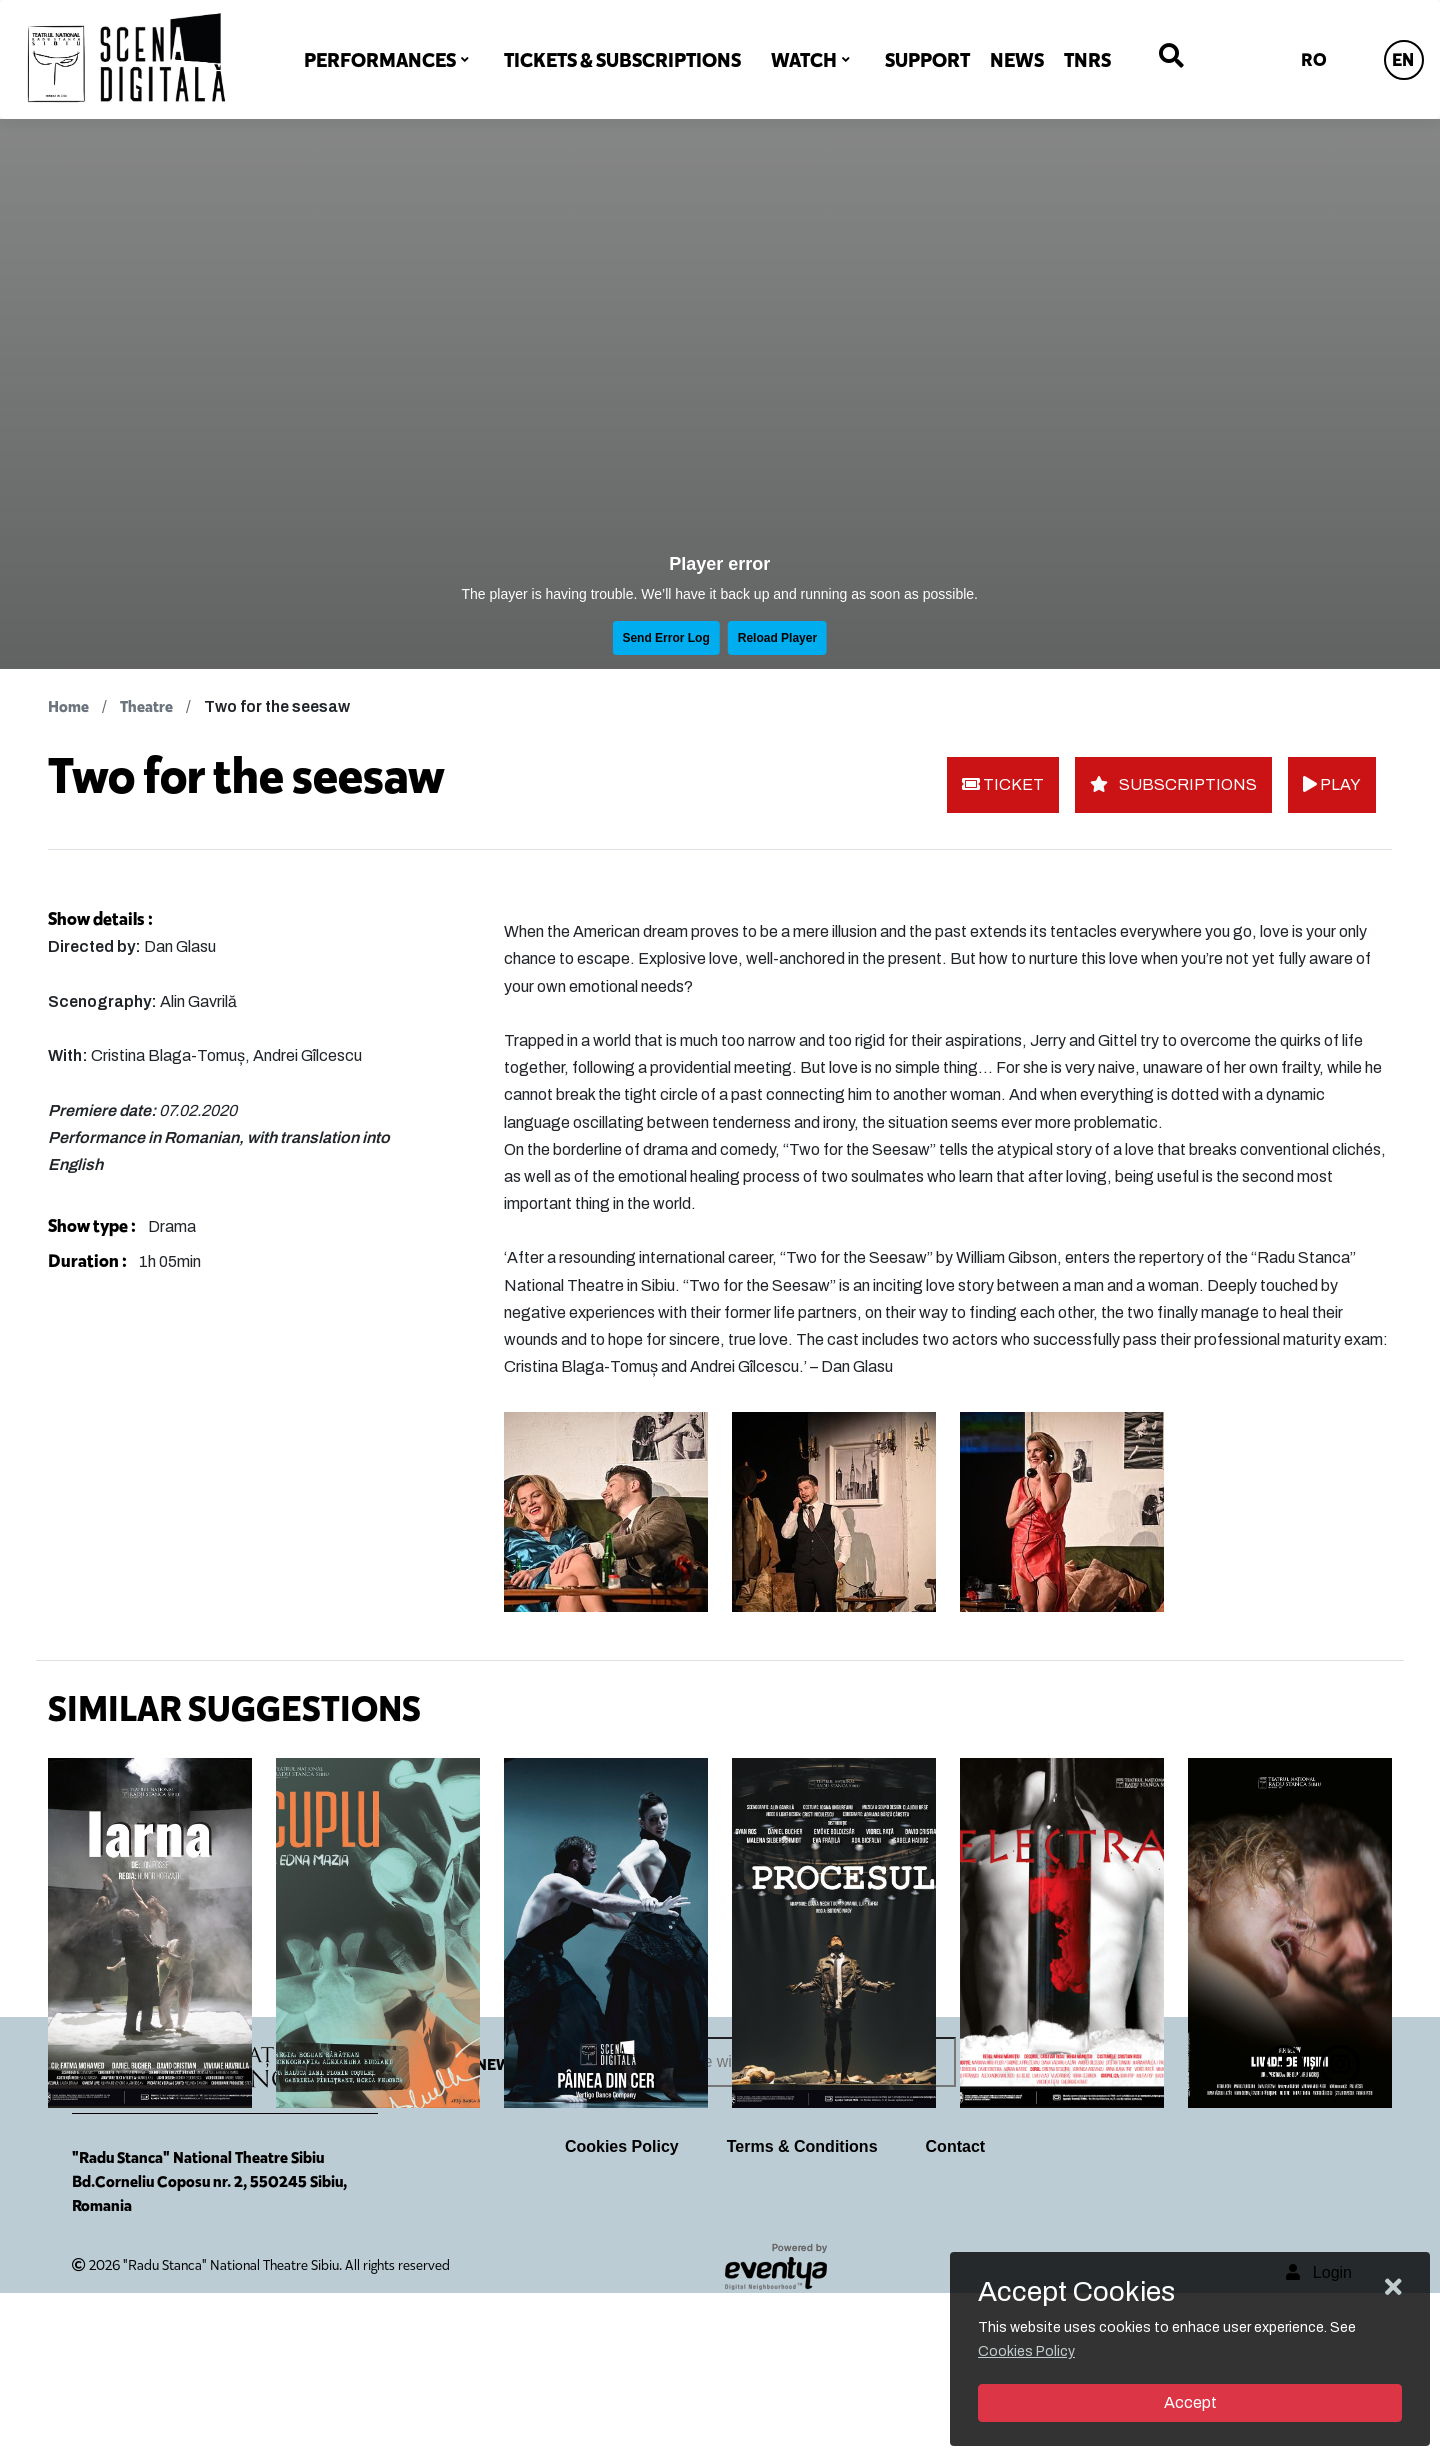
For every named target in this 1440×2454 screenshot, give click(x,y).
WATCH (804, 60)
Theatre (146, 706)
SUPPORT (927, 60)
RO (1314, 60)
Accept (1190, 2402)
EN (1403, 60)
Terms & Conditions (802, 2307)
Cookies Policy (622, 2307)
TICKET (1003, 784)
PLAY (1332, 784)
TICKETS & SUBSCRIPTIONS (622, 60)
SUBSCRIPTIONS (1173, 784)
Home (68, 706)
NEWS (1017, 60)
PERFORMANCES (380, 60)
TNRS (1087, 60)
